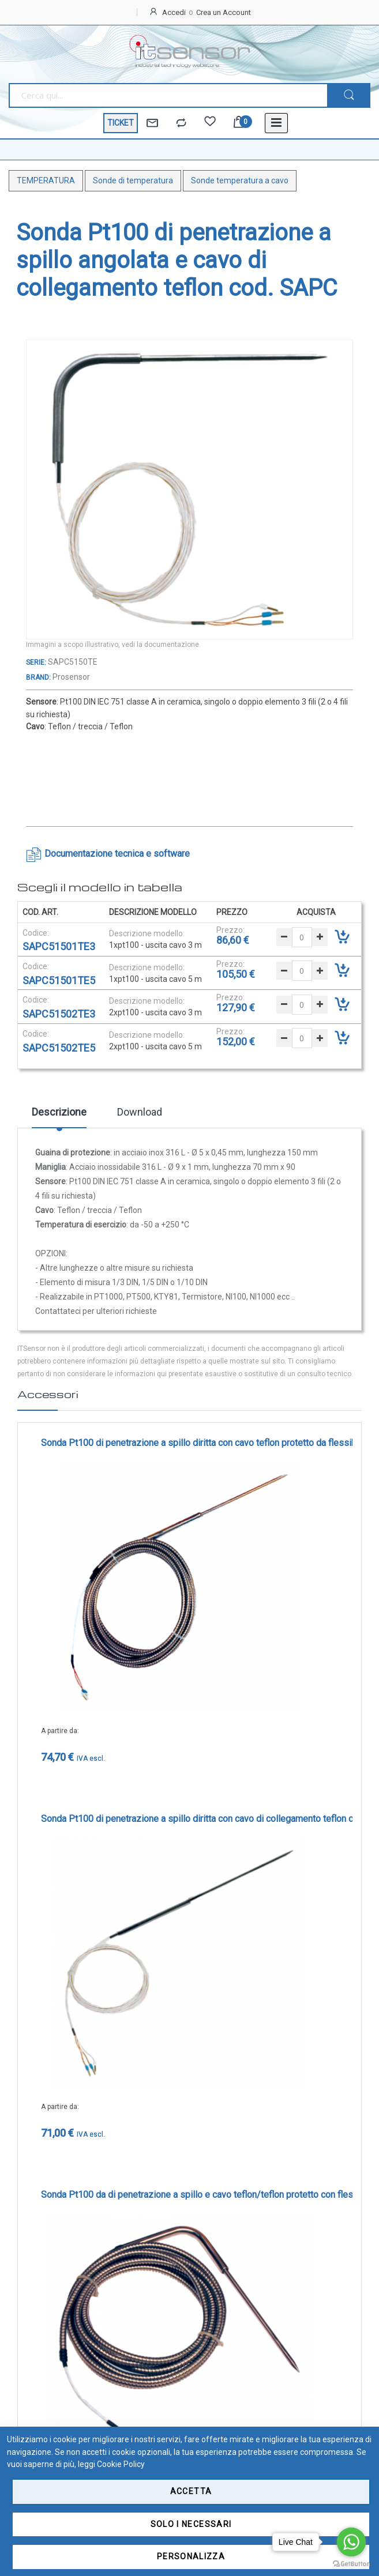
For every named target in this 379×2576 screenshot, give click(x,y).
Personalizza (191, 2556)
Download (139, 1112)
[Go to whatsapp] (351, 2542)
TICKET (120, 122)
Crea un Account (223, 12)
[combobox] (168, 95)
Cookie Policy (121, 2464)
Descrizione (59, 1112)
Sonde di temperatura (133, 180)
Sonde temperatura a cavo (239, 180)
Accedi (174, 12)
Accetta (191, 2491)
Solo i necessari (191, 2524)
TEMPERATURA (46, 180)
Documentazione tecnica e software (117, 853)
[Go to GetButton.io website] (351, 2564)
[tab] (59, 1116)
